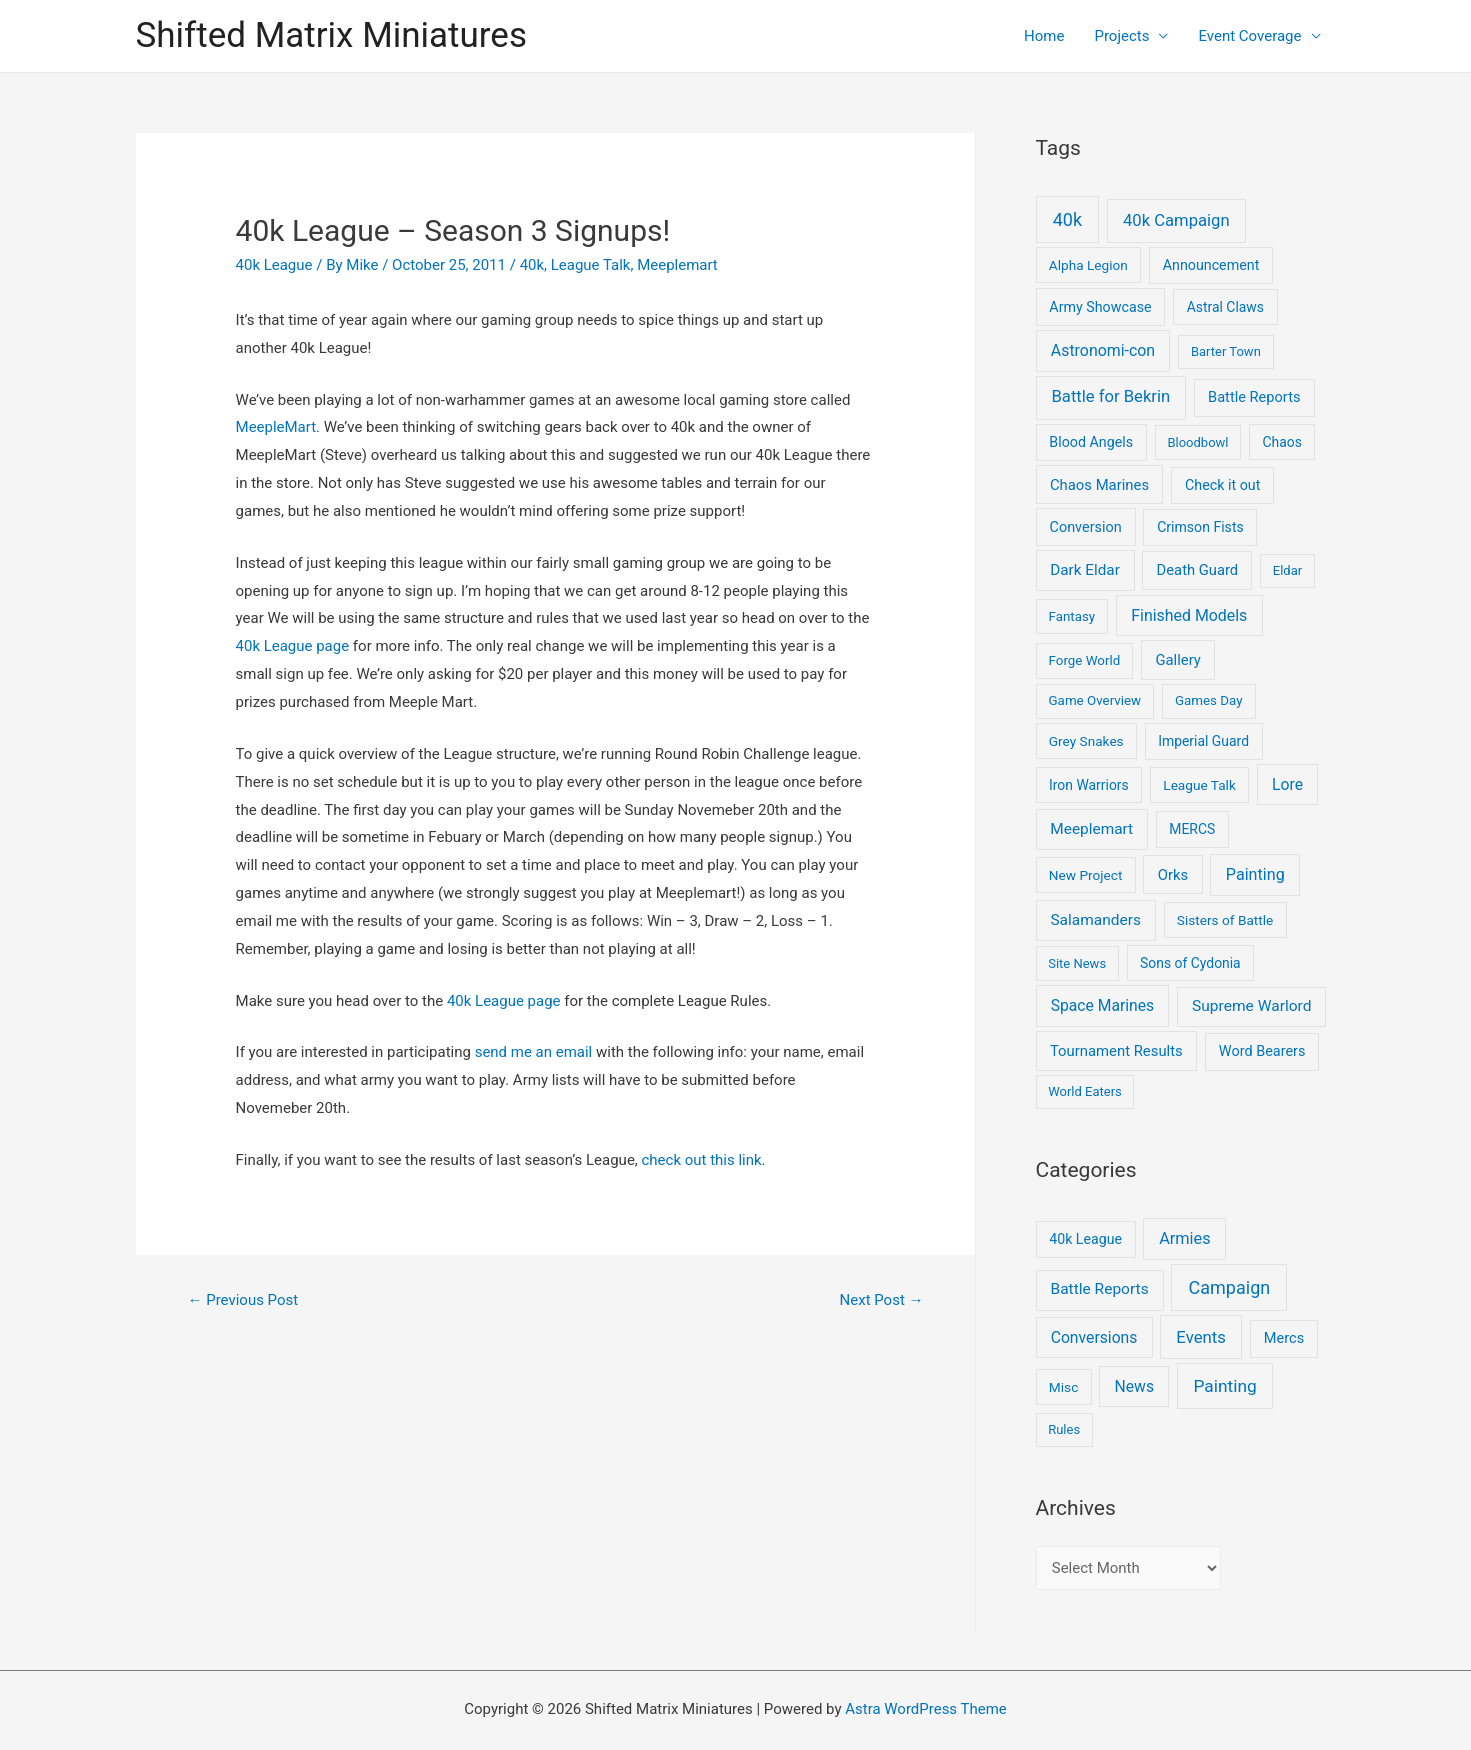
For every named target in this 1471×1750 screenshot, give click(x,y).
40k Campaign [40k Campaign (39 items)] (1176, 220)
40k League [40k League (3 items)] (1085, 1239)
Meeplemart (677, 265)
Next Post (881, 1300)
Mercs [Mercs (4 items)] (1284, 1338)
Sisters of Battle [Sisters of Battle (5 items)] (1225, 920)
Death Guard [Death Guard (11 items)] (1198, 570)
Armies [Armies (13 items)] (1185, 1238)
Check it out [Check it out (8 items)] (1222, 485)
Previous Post (242, 1300)
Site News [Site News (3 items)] (1077, 963)
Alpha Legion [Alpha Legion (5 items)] (1088, 265)
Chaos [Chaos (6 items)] (1281, 442)
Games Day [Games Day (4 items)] (1209, 700)
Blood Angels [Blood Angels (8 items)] (1091, 442)
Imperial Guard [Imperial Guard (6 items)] (1203, 741)
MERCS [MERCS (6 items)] (1192, 829)
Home (1044, 36)
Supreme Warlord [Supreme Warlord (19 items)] (1251, 1006)
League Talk (591, 265)
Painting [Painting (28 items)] (1255, 874)
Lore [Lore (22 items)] (1287, 784)
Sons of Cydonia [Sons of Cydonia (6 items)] (1190, 963)
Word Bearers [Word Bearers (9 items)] (1262, 1051)
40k (532, 265)
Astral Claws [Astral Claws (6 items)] (1225, 307)
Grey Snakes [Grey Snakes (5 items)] (1086, 741)
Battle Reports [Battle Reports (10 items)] (1254, 397)
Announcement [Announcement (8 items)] (1211, 265)
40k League (274, 265)
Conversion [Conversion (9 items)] (1086, 527)
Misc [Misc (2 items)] (1064, 1387)
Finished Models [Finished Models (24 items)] (1189, 615)
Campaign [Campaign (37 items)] (1230, 1287)
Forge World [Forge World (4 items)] (1085, 660)
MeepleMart (276, 427)
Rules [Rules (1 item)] (1064, 1429)
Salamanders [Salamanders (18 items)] (1095, 920)
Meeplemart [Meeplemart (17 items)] (1091, 829)
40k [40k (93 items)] (1067, 219)
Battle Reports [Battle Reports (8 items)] (1099, 1289)
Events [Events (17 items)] (1201, 1337)
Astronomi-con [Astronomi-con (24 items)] (1103, 350)
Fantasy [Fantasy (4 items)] (1072, 616)
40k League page (293, 646)
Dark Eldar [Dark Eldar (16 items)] (1085, 570)
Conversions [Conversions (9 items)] (1094, 1337)
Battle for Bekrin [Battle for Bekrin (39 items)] (1110, 396)
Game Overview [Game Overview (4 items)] (1095, 700)
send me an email (534, 1052)
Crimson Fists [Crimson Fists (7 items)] (1200, 527)
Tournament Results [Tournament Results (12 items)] (1116, 1051)
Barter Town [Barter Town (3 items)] (1226, 351)
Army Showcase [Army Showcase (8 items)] (1100, 307)
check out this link (702, 1160)
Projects (1121, 36)
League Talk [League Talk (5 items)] (1199, 785)
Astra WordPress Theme (926, 1709)
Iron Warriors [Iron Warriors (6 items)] (1089, 785)
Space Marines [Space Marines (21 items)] (1103, 1005)
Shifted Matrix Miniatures (331, 35)
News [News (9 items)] (1134, 1386)
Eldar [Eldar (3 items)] (1287, 570)
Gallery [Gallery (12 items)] (1178, 660)
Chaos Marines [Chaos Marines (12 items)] (1099, 485)
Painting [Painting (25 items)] (1225, 1386)
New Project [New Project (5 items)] (1086, 875)
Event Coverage (1249, 36)
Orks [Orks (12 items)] (1173, 875)
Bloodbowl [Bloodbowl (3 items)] (1197, 442)
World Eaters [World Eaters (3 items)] (1085, 1091)
